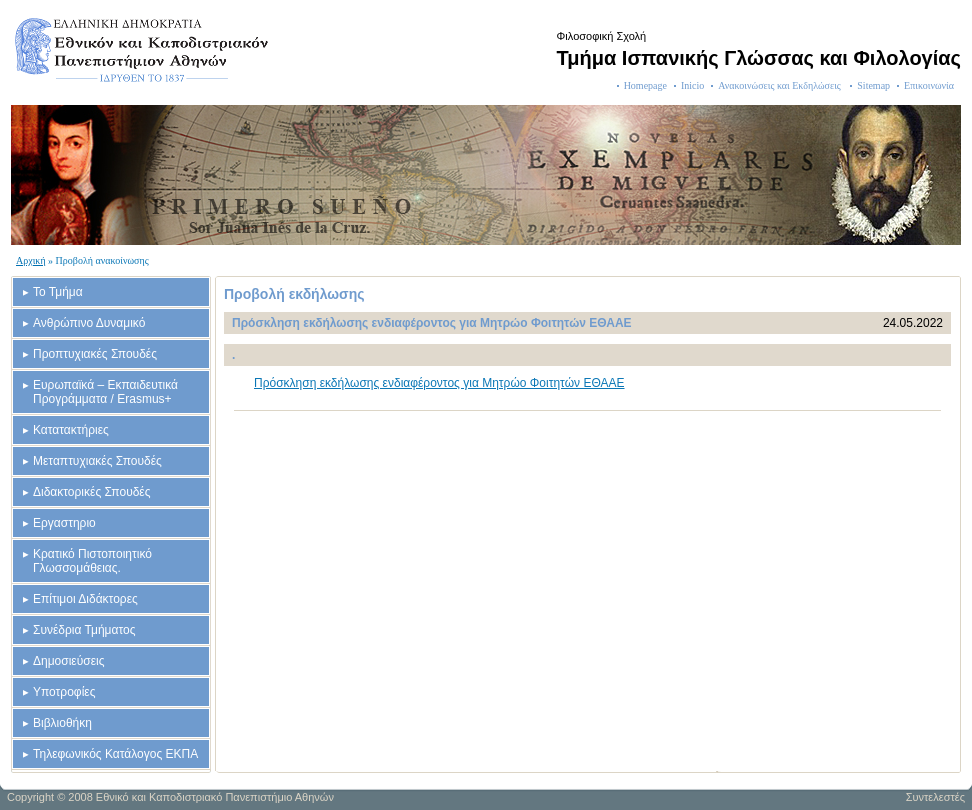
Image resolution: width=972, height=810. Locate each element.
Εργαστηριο (64, 523)
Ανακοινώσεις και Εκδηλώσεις (780, 85)
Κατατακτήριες (71, 430)
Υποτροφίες (64, 692)
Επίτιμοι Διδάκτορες (85, 599)
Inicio (692, 85)
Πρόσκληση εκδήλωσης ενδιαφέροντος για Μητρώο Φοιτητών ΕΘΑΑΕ (439, 383)
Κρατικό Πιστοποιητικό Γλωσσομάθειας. (92, 561)
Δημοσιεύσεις (68, 661)
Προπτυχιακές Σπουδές (95, 354)
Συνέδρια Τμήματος (84, 630)
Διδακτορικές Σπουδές (92, 492)
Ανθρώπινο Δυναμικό (89, 323)
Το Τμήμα (58, 292)
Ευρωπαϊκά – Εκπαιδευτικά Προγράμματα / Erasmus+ (105, 392)
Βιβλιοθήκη (62, 723)
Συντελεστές (935, 797)
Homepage (645, 85)
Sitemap (873, 85)
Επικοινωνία (929, 85)
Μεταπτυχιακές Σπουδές (97, 461)
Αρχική (31, 260)
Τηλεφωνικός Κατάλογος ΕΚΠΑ (115, 754)
